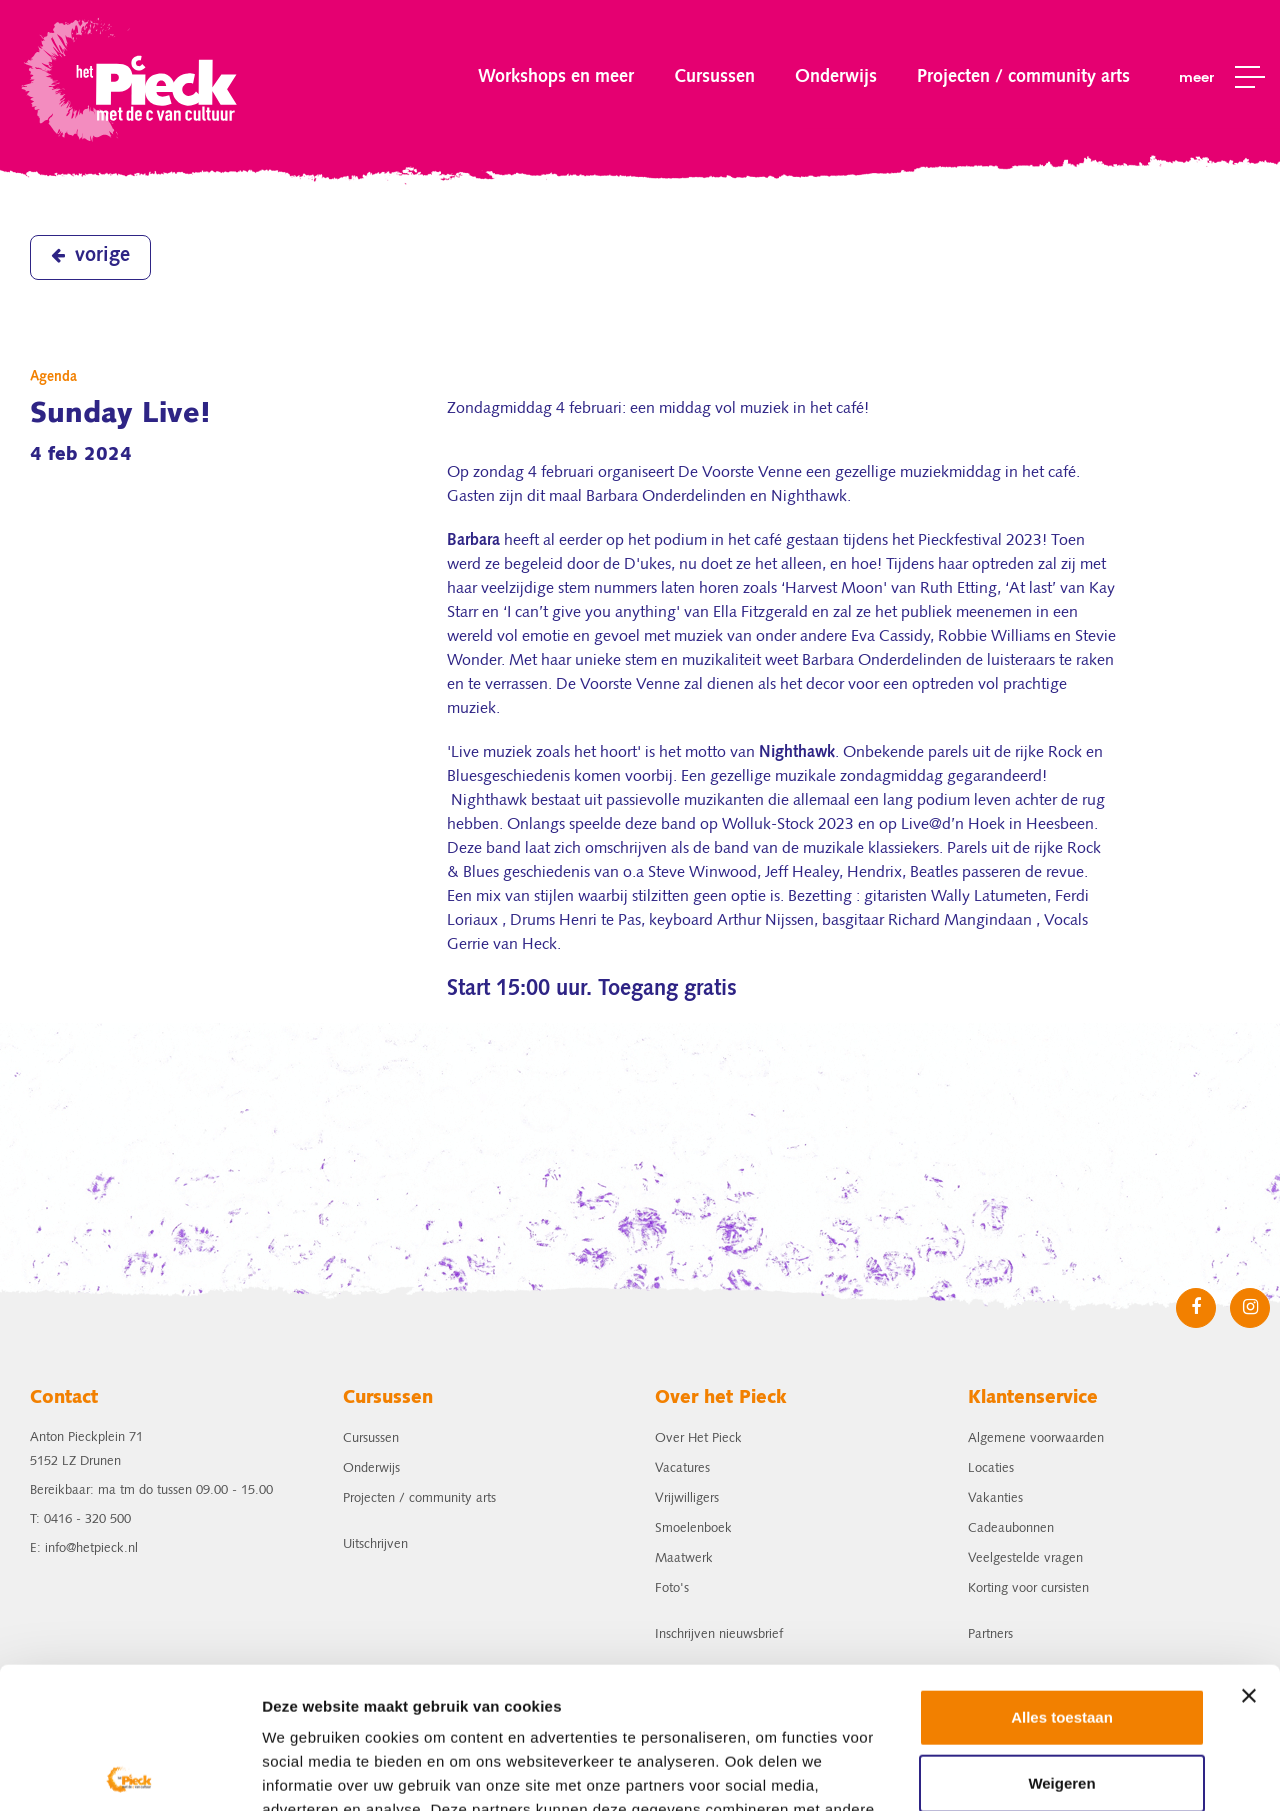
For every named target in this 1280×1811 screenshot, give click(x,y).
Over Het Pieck (698, 1438)
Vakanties (995, 1498)
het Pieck (131, 77)
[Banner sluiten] (1249, 1555)
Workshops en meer (556, 77)
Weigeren (1061, 1641)
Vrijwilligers (687, 1498)
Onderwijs (836, 77)
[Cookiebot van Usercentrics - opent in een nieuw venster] (129, 1772)
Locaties (991, 1468)
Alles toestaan (1062, 1576)
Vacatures (682, 1468)
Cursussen (714, 77)
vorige (90, 256)
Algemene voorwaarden (1036, 1438)
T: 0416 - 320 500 (80, 1519)
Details (287, 1771)
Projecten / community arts (1023, 77)
